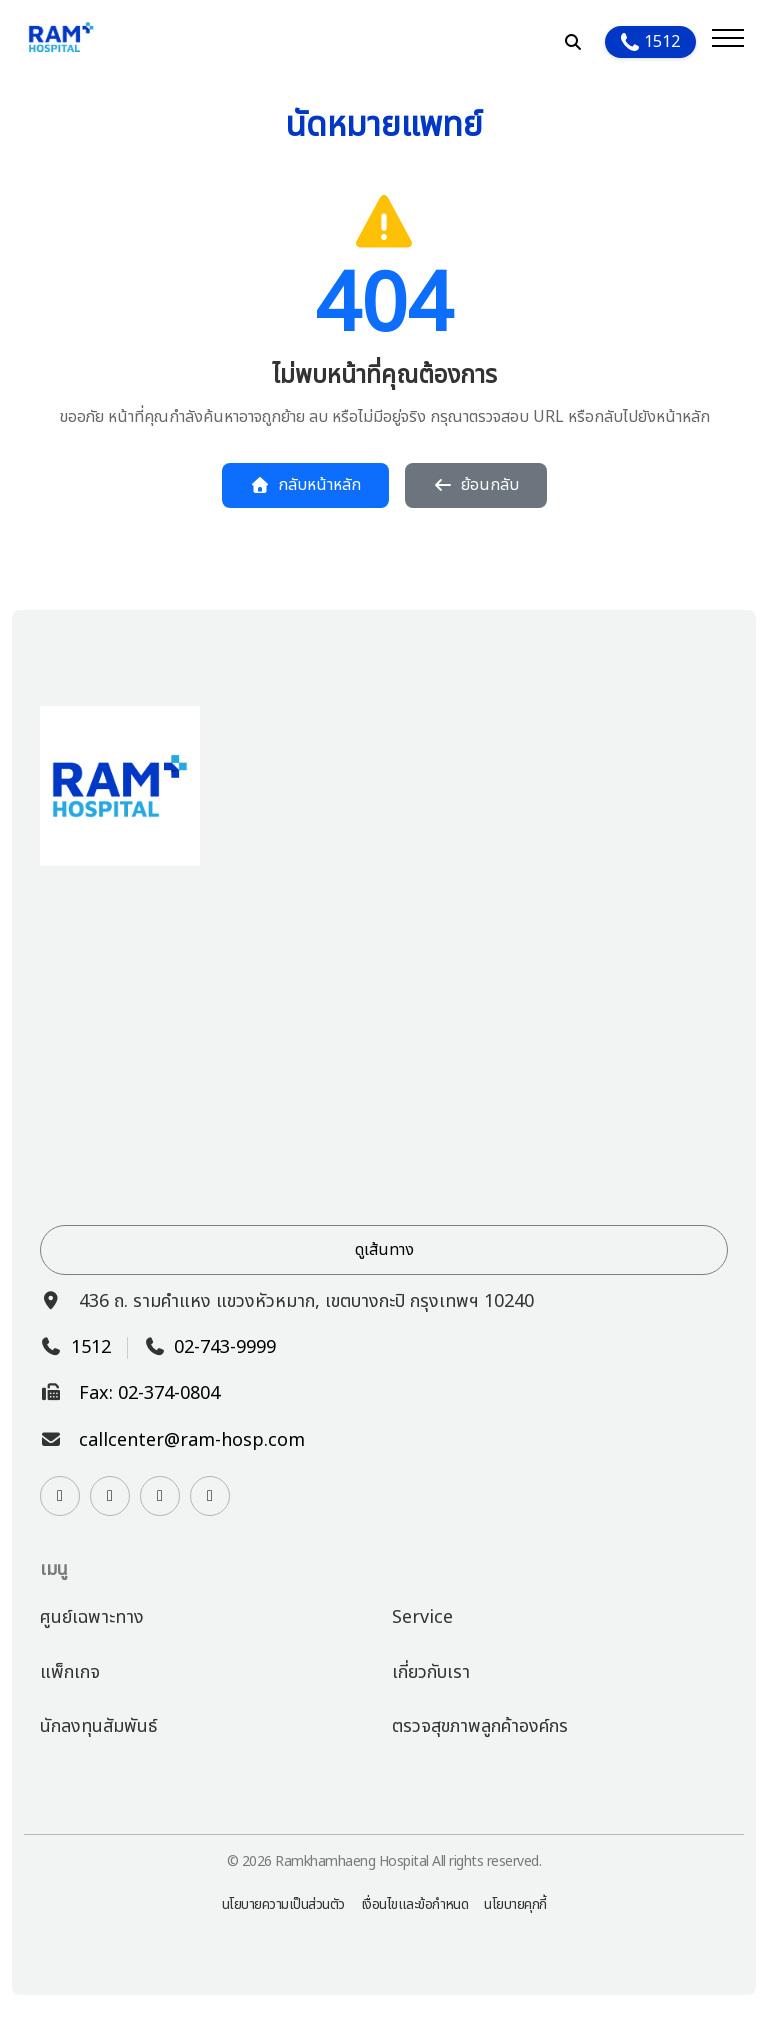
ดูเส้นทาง (384, 1250)
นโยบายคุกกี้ (515, 1904)
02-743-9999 (225, 1348)
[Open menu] (728, 42)
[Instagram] (60, 1496)
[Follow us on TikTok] (210, 1496)
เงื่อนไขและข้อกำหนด (415, 1904)
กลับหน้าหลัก (305, 485)
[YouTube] (160, 1496)
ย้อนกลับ (476, 485)
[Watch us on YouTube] (160, 1496)
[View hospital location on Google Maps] (384, 1045)
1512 (650, 42)
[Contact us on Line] (110, 1496)
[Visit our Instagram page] (60, 1496)
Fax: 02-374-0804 (149, 1394)
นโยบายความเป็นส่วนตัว (283, 1904)
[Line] (110, 1496)
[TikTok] (210, 1496)
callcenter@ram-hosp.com (192, 1441)
